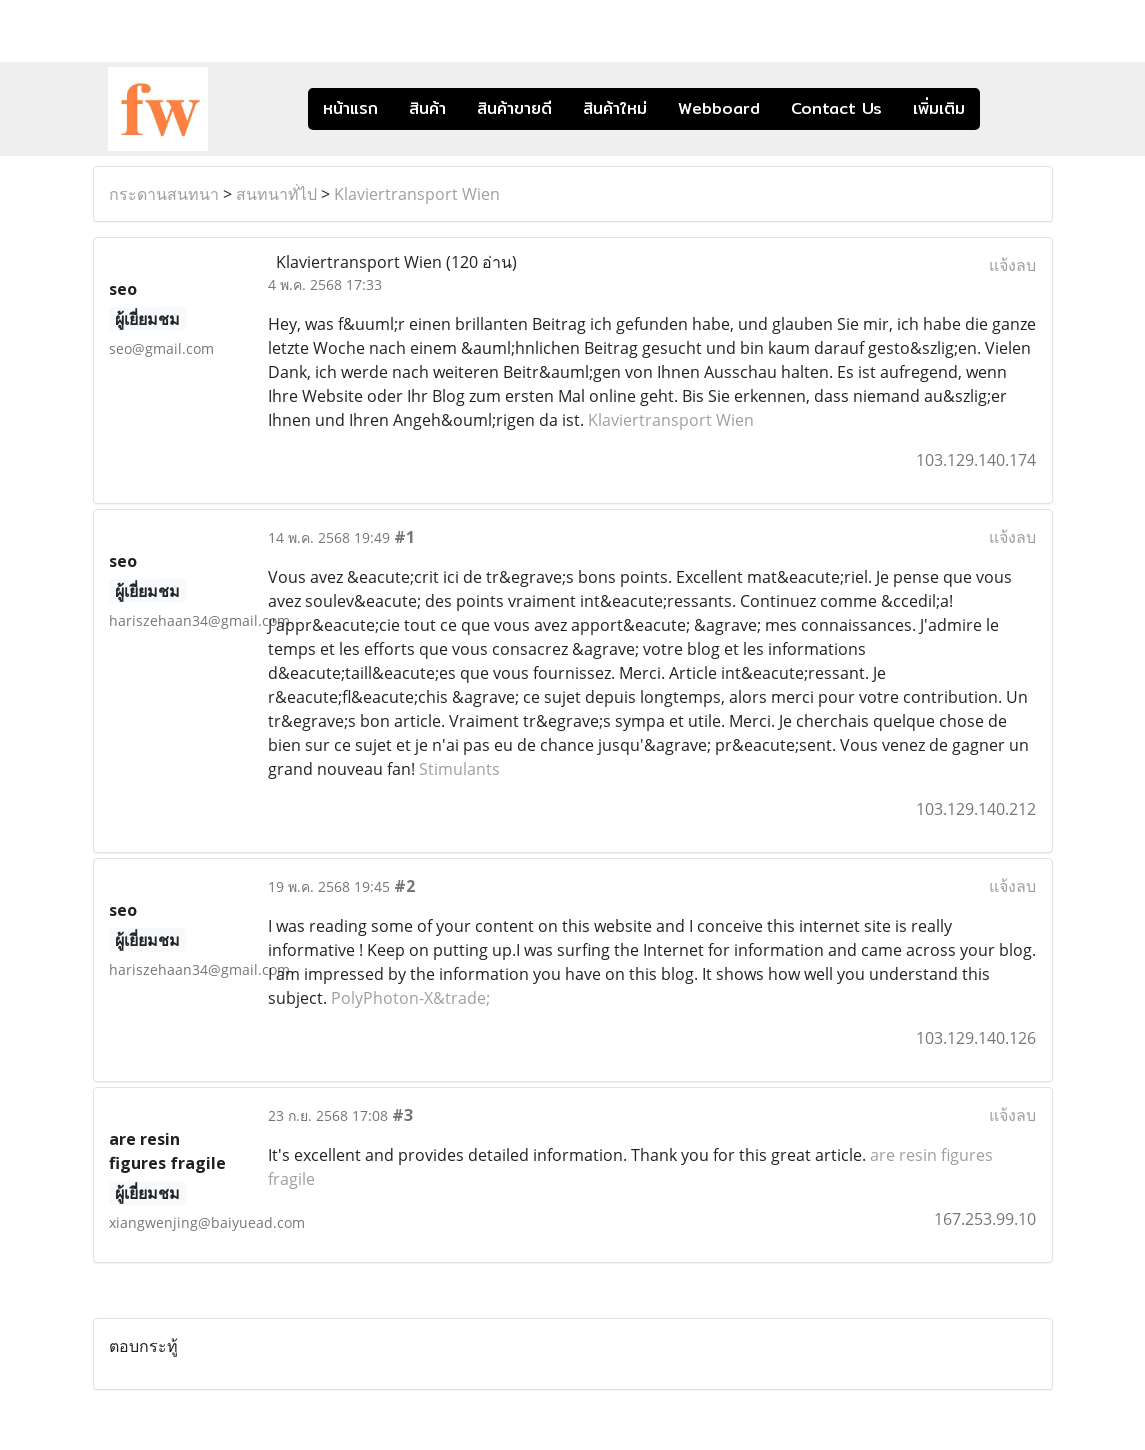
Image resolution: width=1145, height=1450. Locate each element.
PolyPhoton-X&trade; (410, 998)
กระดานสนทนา (164, 194)
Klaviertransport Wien (417, 194)
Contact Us (836, 108)
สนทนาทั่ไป (276, 194)
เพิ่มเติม (939, 108)
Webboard (719, 108)
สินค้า (427, 108)
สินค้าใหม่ (615, 108)
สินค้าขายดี (514, 108)
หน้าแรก (350, 108)
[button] (1010, 109)
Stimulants (459, 769)
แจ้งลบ (1012, 265)
